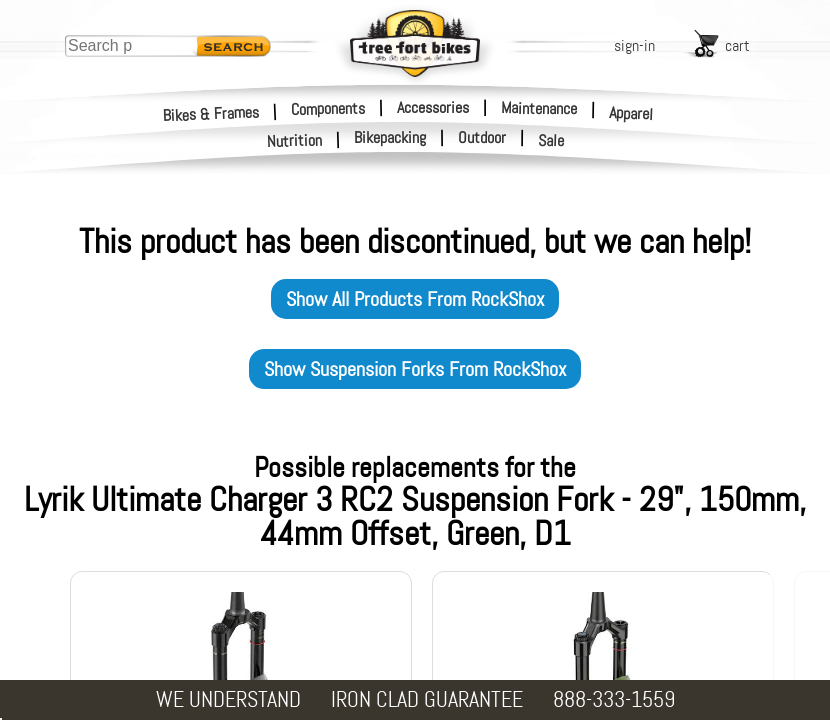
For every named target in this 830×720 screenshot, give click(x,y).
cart (737, 45)
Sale (551, 141)
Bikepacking (390, 138)
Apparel (631, 113)
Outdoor (482, 138)
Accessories (433, 107)
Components (328, 108)
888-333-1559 (614, 699)
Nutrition (295, 140)
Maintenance (539, 108)
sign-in (634, 45)
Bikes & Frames (211, 113)
